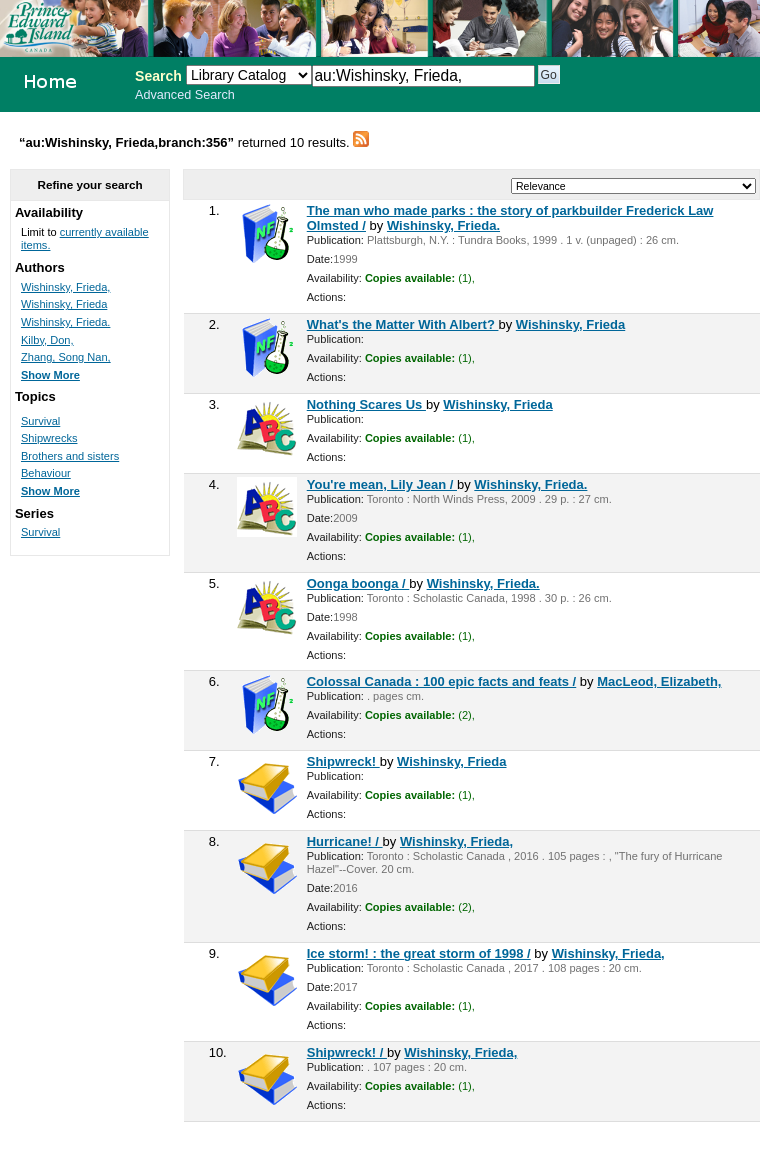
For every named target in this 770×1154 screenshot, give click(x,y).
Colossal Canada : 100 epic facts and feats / (442, 681)
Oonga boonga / (358, 583)
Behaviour (46, 473)
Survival (40, 421)
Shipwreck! (343, 761)
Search (158, 76)
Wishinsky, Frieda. (443, 225)
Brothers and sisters (70, 456)
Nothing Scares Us (366, 404)
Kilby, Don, (47, 340)
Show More (50, 375)
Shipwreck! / (347, 1052)
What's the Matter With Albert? (403, 324)
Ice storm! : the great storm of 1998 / (419, 953)
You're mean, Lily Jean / (382, 484)
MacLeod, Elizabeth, (659, 681)
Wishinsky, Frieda (570, 324)
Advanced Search (185, 95)
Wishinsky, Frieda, (456, 841)
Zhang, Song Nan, (66, 357)
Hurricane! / (345, 841)
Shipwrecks (49, 438)
